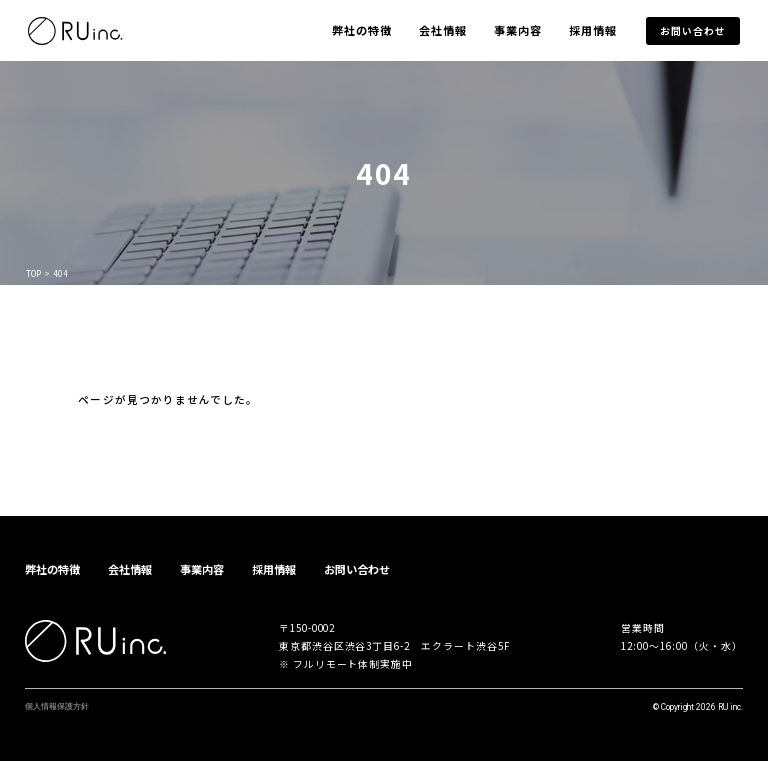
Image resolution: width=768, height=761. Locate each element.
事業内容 (518, 30)
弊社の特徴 (362, 30)
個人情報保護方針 (57, 706)
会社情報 (443, 30)
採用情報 (593, 30)
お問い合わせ (693, 31)
